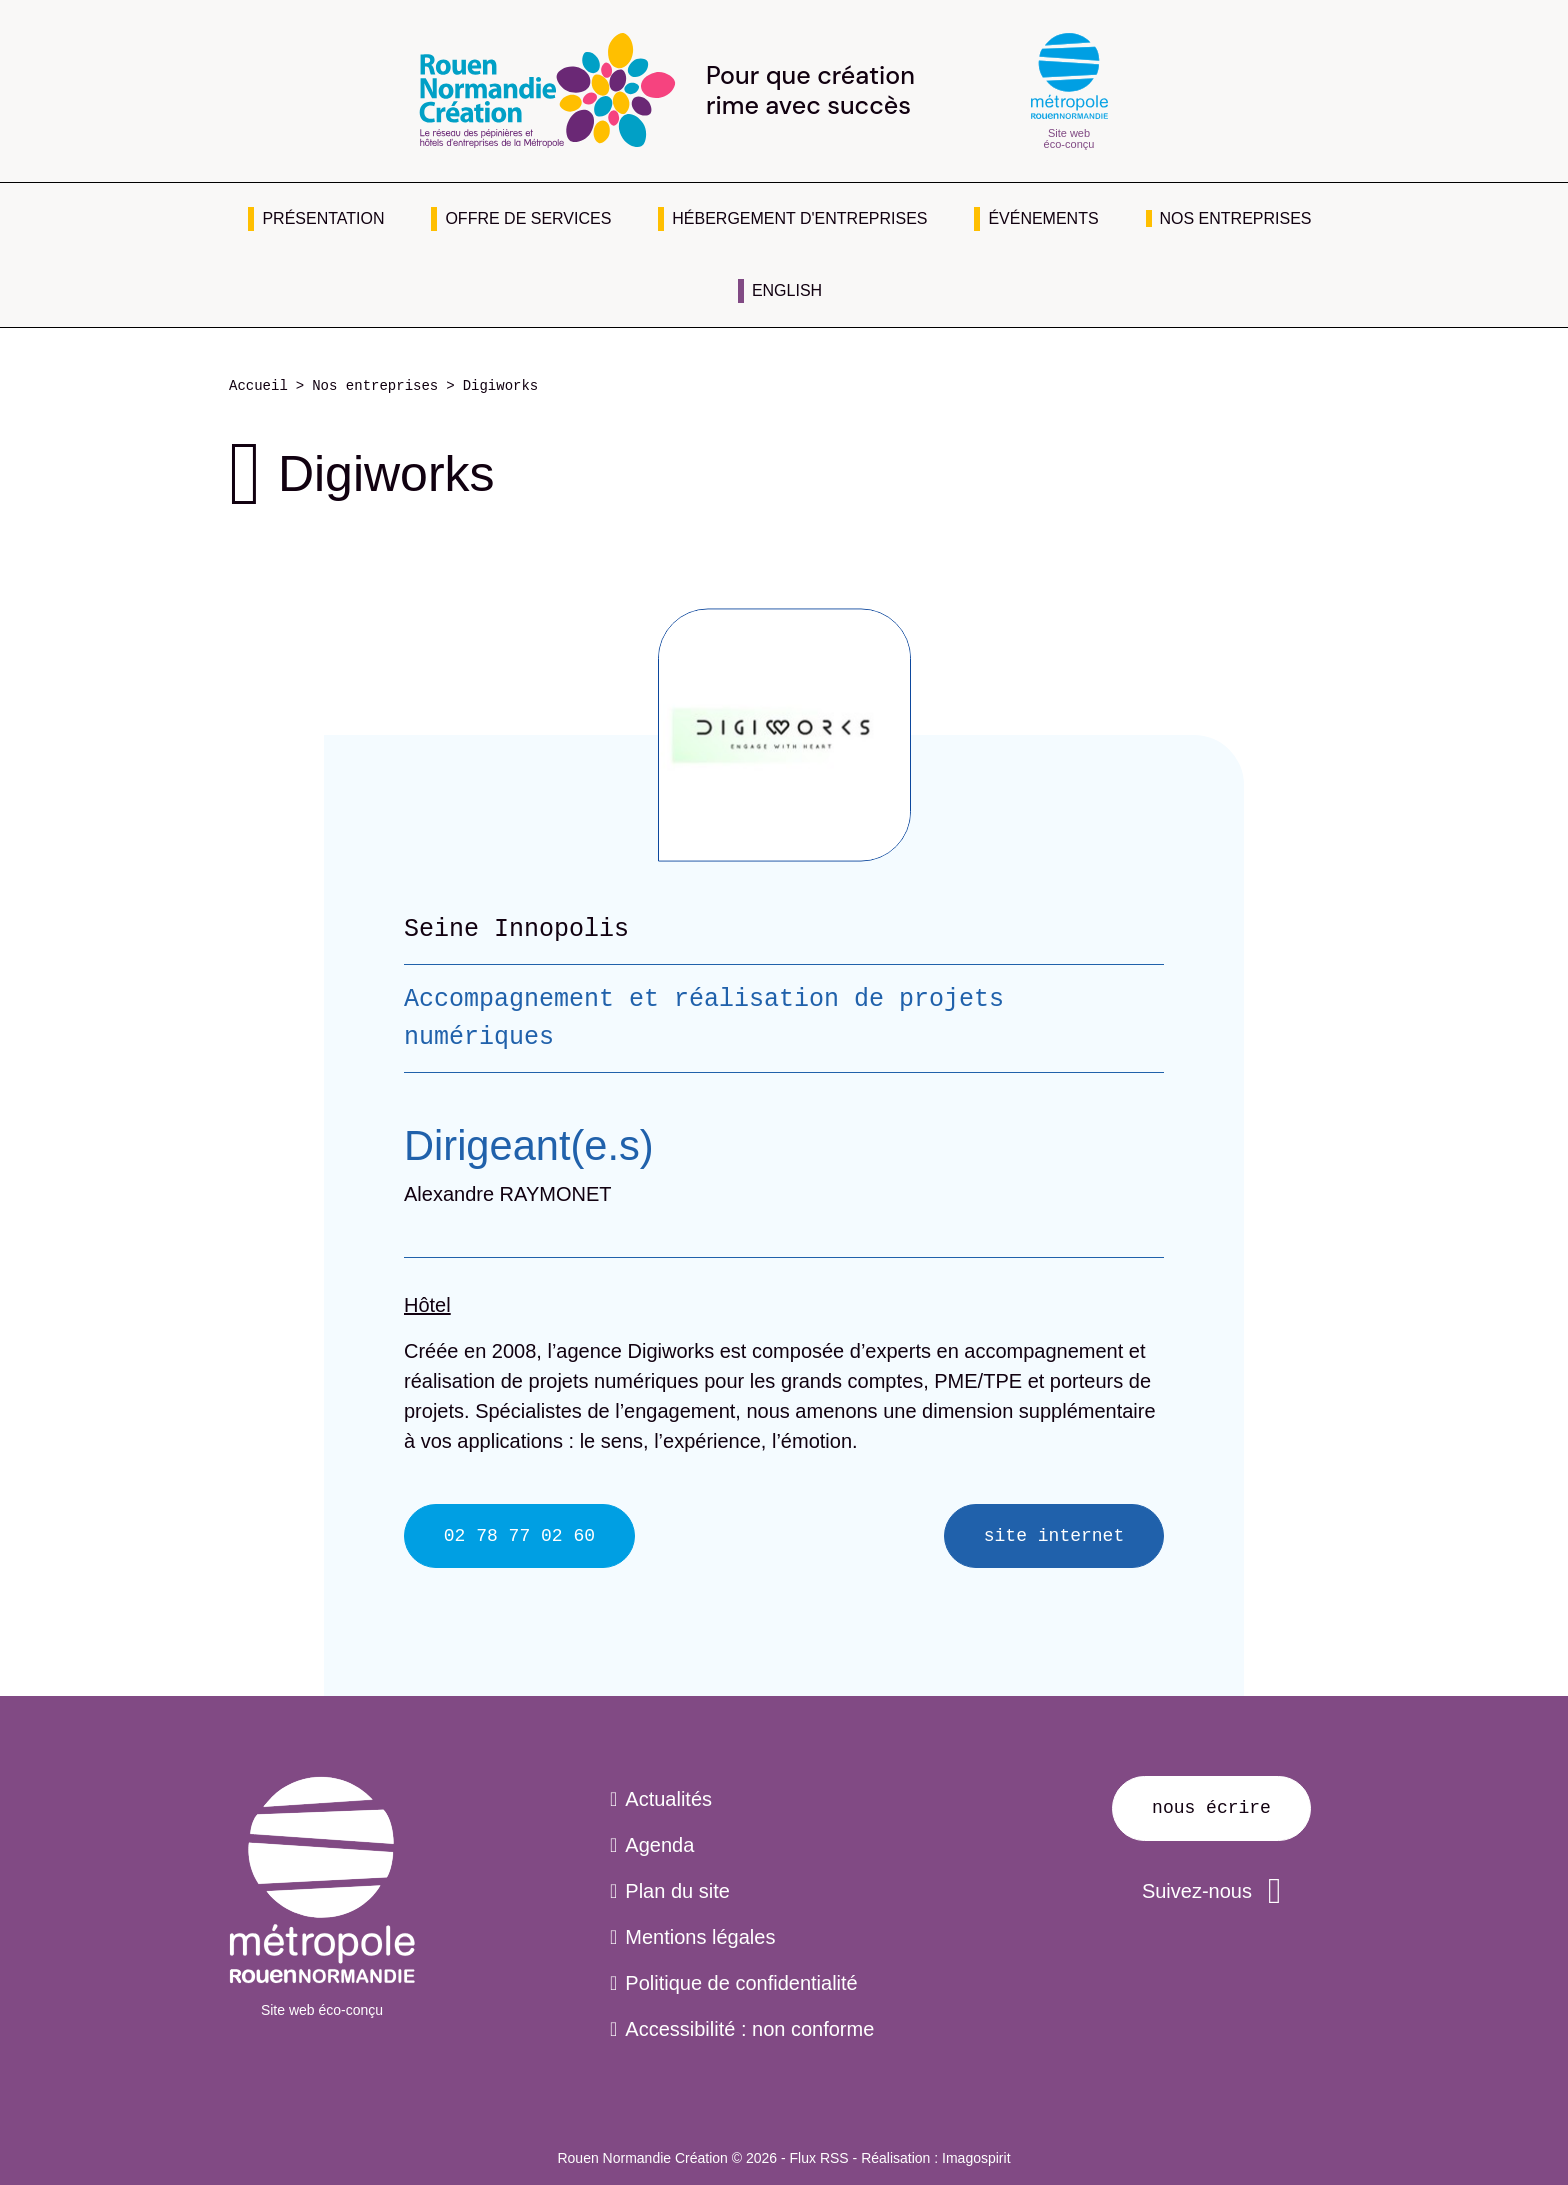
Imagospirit (976, 2158)
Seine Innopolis (516, 929)
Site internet (1054, 1536)
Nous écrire (1211, 1808)
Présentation (323, 218)
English (787, 290)
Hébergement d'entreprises (799, 218)
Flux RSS (819, 2158)
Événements (1043, 218)
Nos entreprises (1236, 218)
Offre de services (528, 218)
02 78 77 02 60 (519, 1536)
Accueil (258, 386)
